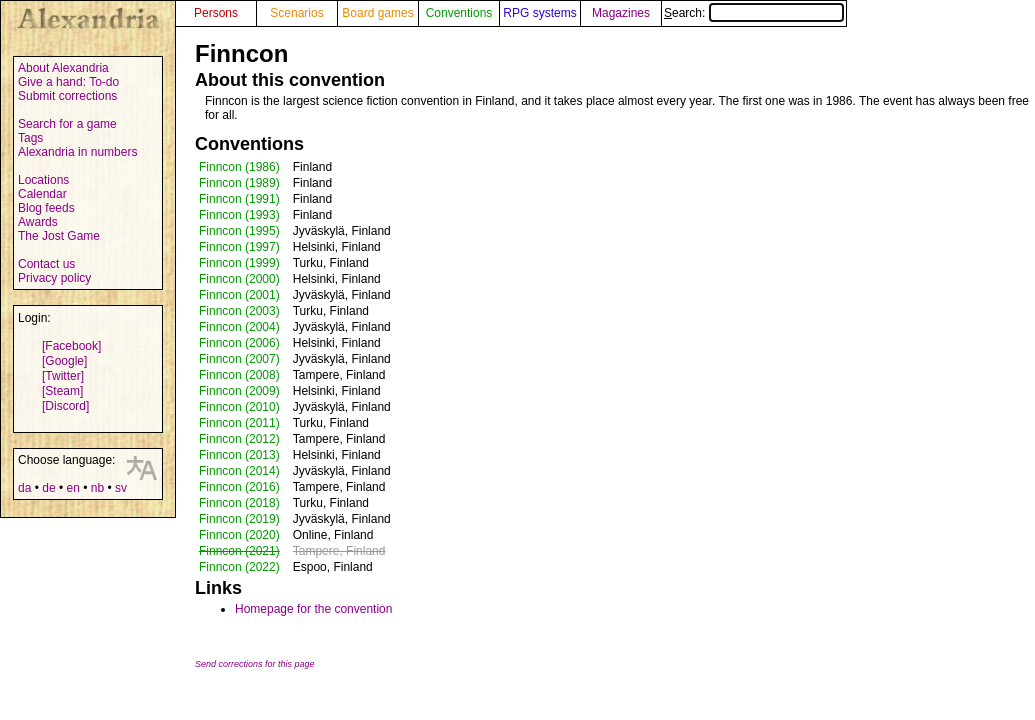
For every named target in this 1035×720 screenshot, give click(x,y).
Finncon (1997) (239, 247)
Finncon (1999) (239, 263)
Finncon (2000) (239, 279)
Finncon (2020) (239, 535)
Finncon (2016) (239, 487)
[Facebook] (71, 346)
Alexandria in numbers (77, 152)
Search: (754, 13)
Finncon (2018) (239, 503)
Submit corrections (67, 96)
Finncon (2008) (239, 375)
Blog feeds (46, 208)
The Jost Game (59, 236)
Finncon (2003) (239, 311)
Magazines (621, 13)
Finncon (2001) (239, 295)
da (24, 488)
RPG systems (539, 13)
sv (121, 488)
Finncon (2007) (239, 359)
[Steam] (62, 391)
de (48, 488)
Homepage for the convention (313, 609)
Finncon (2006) (239, 343)
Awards (38, 222)
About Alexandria (63, 68)
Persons (216, 13)
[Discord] (65, 406)
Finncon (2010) (239, 407)
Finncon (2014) (239, 471)
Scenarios (296, 13)
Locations (43, 180)
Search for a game (67, 124)
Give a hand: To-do (68, 82)
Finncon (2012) (239, 439)
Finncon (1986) (239, 167)
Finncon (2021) (239, 551)
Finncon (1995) (239, 231)
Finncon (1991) (239, 199)
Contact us (46, 264)
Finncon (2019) (239, 519)
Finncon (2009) (239, 391)
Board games (377, 13)
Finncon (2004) (239, 327)
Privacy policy (54, 278)
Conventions (459, 13)
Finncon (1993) (239, 215)
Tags (30, 138)
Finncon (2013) (239, 455)
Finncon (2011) (239, 423)
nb (97, 488)
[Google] (64, 361)
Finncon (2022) (239, 567)
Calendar (42, 194)
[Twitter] (63, 376)
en (72, 488)
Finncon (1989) (239, 183)
